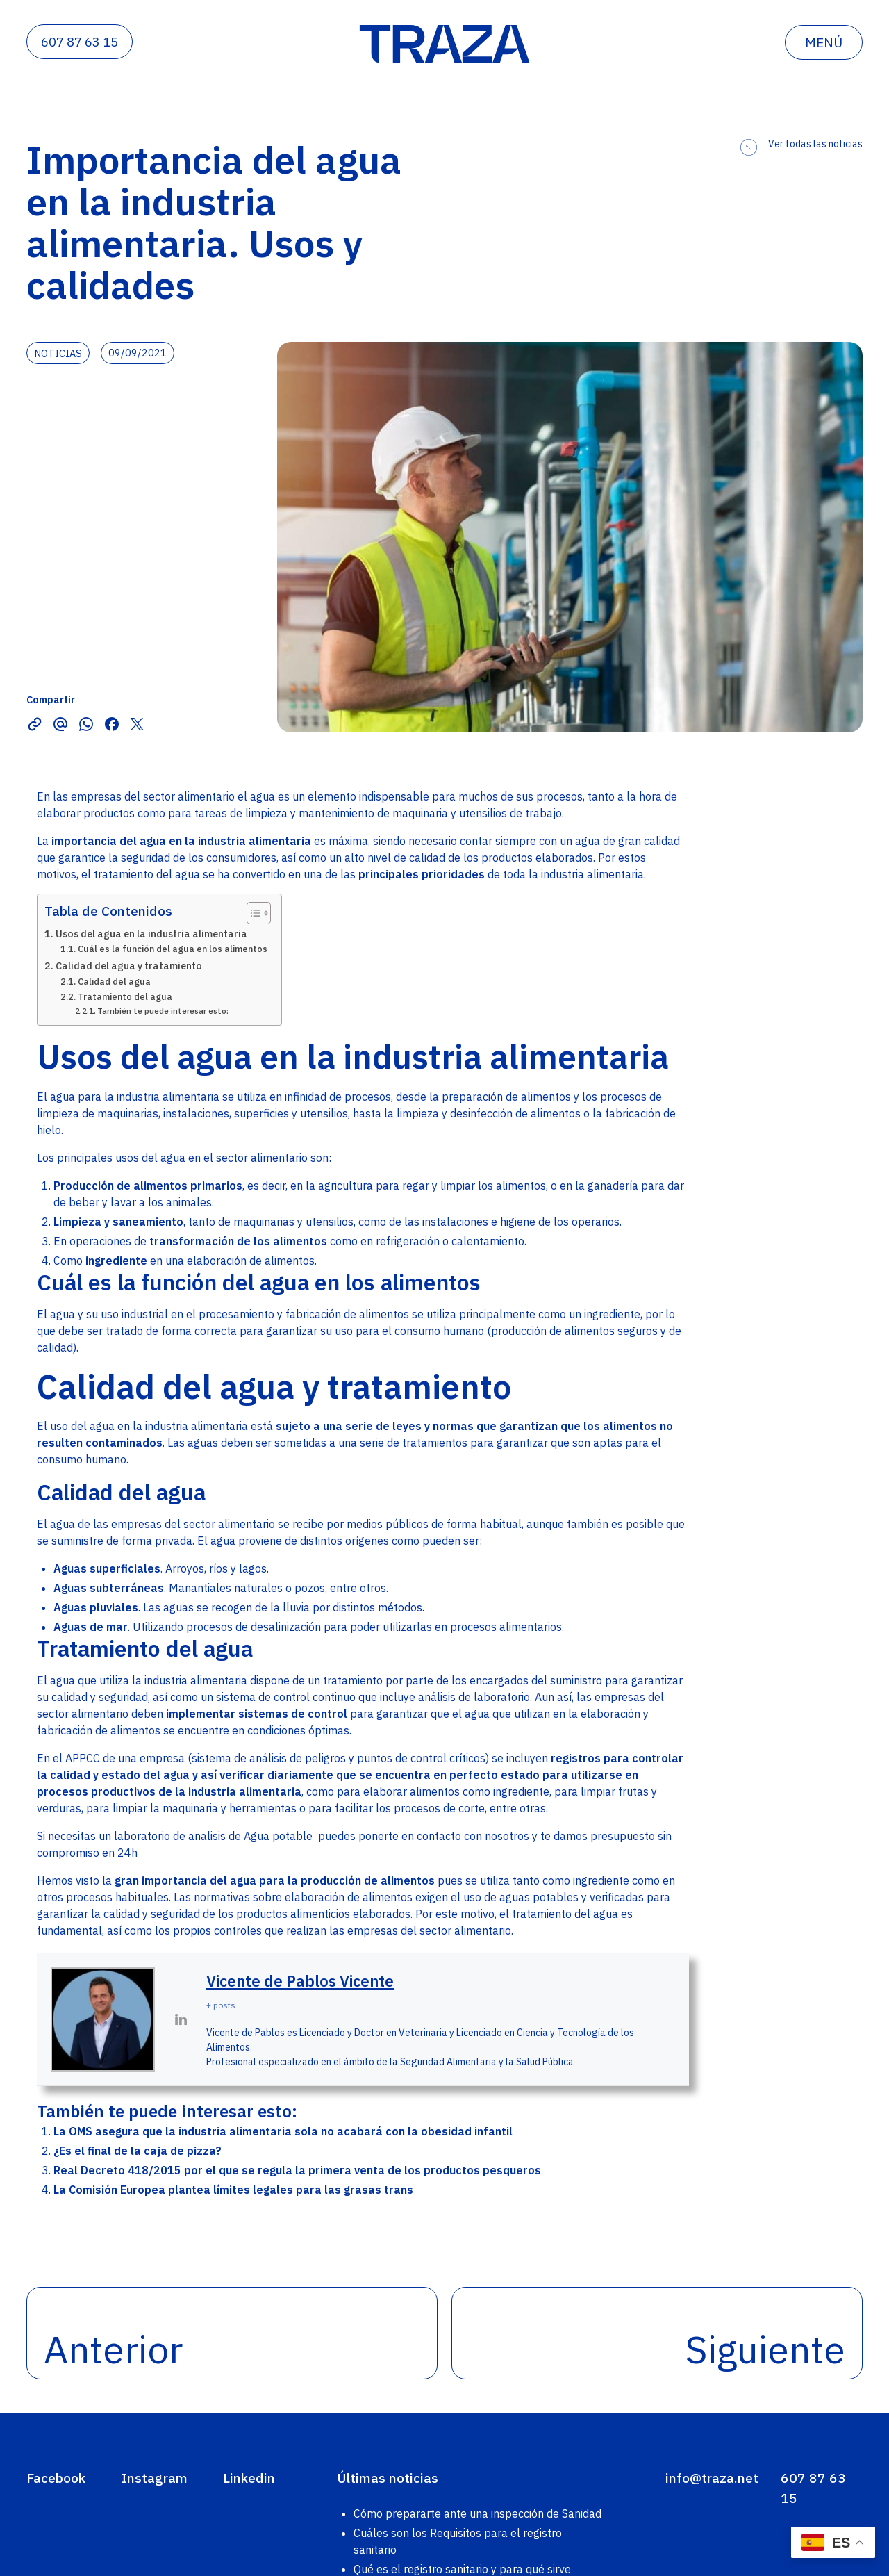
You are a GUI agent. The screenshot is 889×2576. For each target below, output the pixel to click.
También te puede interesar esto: (163, 1011)
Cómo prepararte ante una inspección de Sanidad (477, 2513)
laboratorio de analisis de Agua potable (213, 1836)
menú (823, 42)
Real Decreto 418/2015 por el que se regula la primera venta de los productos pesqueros (297, 2170)
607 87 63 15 (79, 41)
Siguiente (765, 2349)
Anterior (113, 2349)
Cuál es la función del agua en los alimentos (172, 949)
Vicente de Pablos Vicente (300, 1981)
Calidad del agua (114, 981)
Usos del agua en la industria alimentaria (151, 933)
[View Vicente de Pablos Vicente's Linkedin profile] (180, 2019)
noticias (58, 353)
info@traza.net (711, 2477)
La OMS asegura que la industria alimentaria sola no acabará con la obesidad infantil (283, 2131)
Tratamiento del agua (125, 997)
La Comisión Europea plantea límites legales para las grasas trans (233, 2190)
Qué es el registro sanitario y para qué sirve (462, 2569)
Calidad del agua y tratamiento (129, 965)
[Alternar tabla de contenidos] (251, 913)
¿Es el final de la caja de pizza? (137, 2151)
